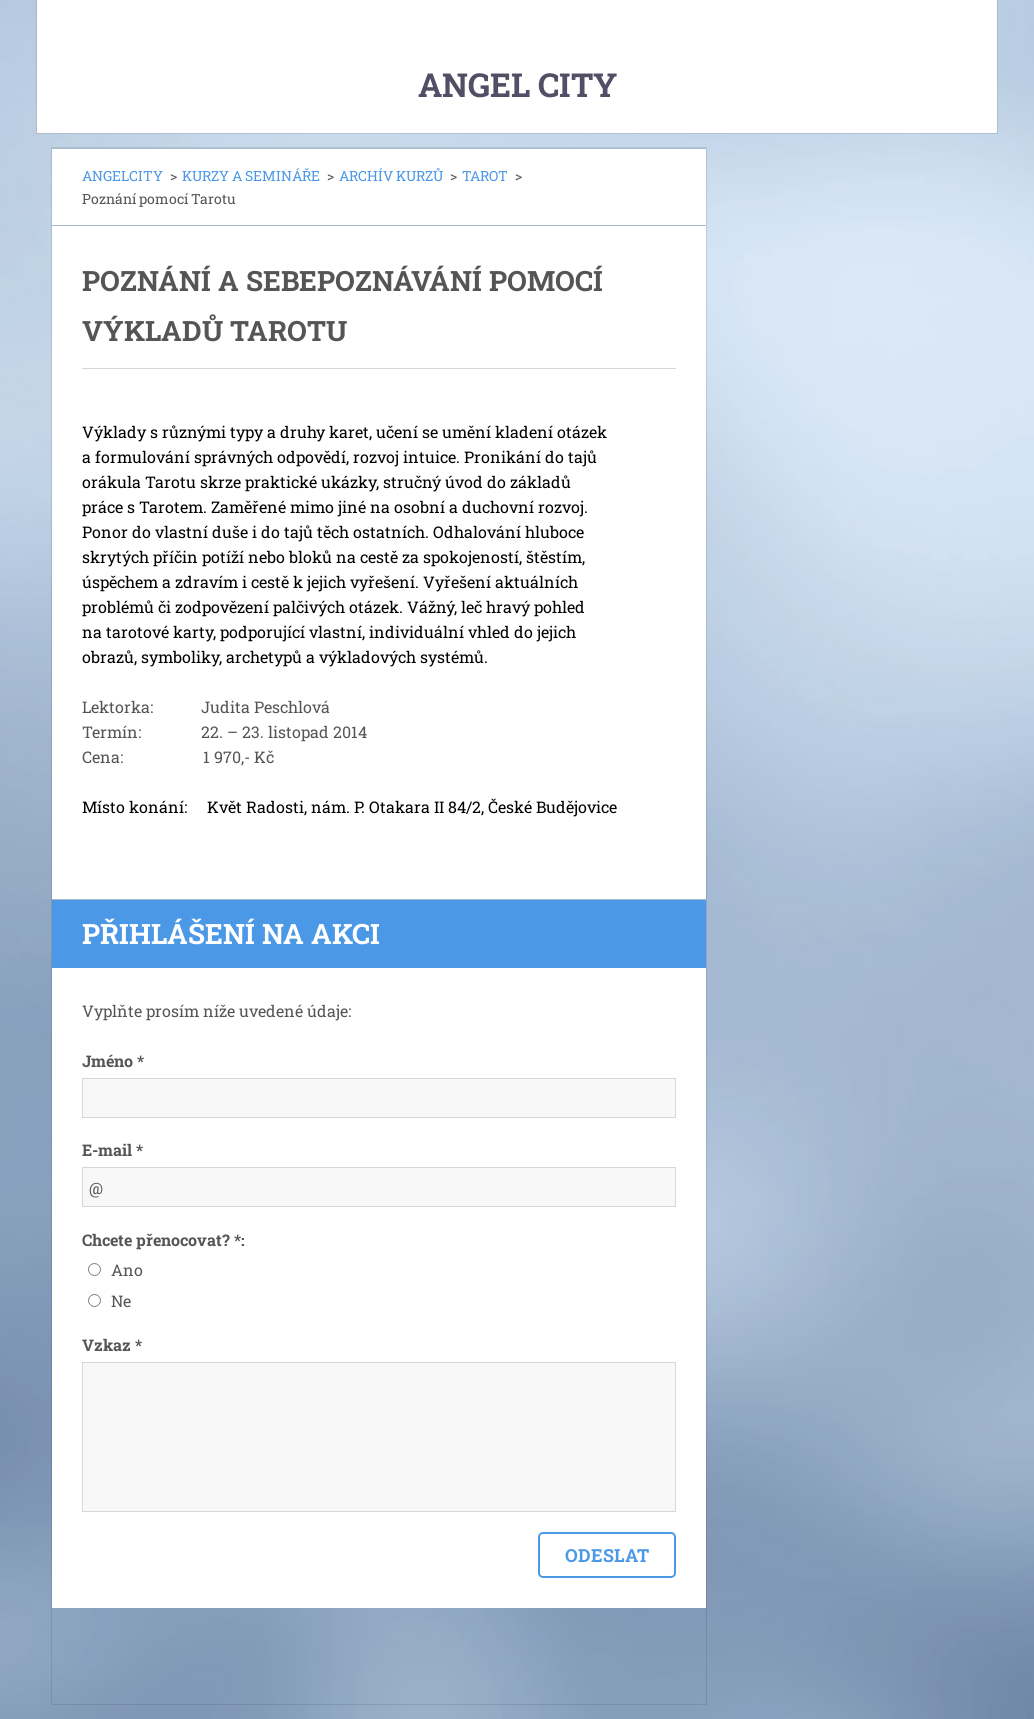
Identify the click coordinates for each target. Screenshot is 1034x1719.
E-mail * (112, 1149)
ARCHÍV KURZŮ (391, 175)
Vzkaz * (112, 1344)
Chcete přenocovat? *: (163, 1239)
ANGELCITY (122, 175)
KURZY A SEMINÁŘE (251, 175)
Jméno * (113, 1060)
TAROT (485, 175)
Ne (121, 1300)
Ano (127, 1269)
